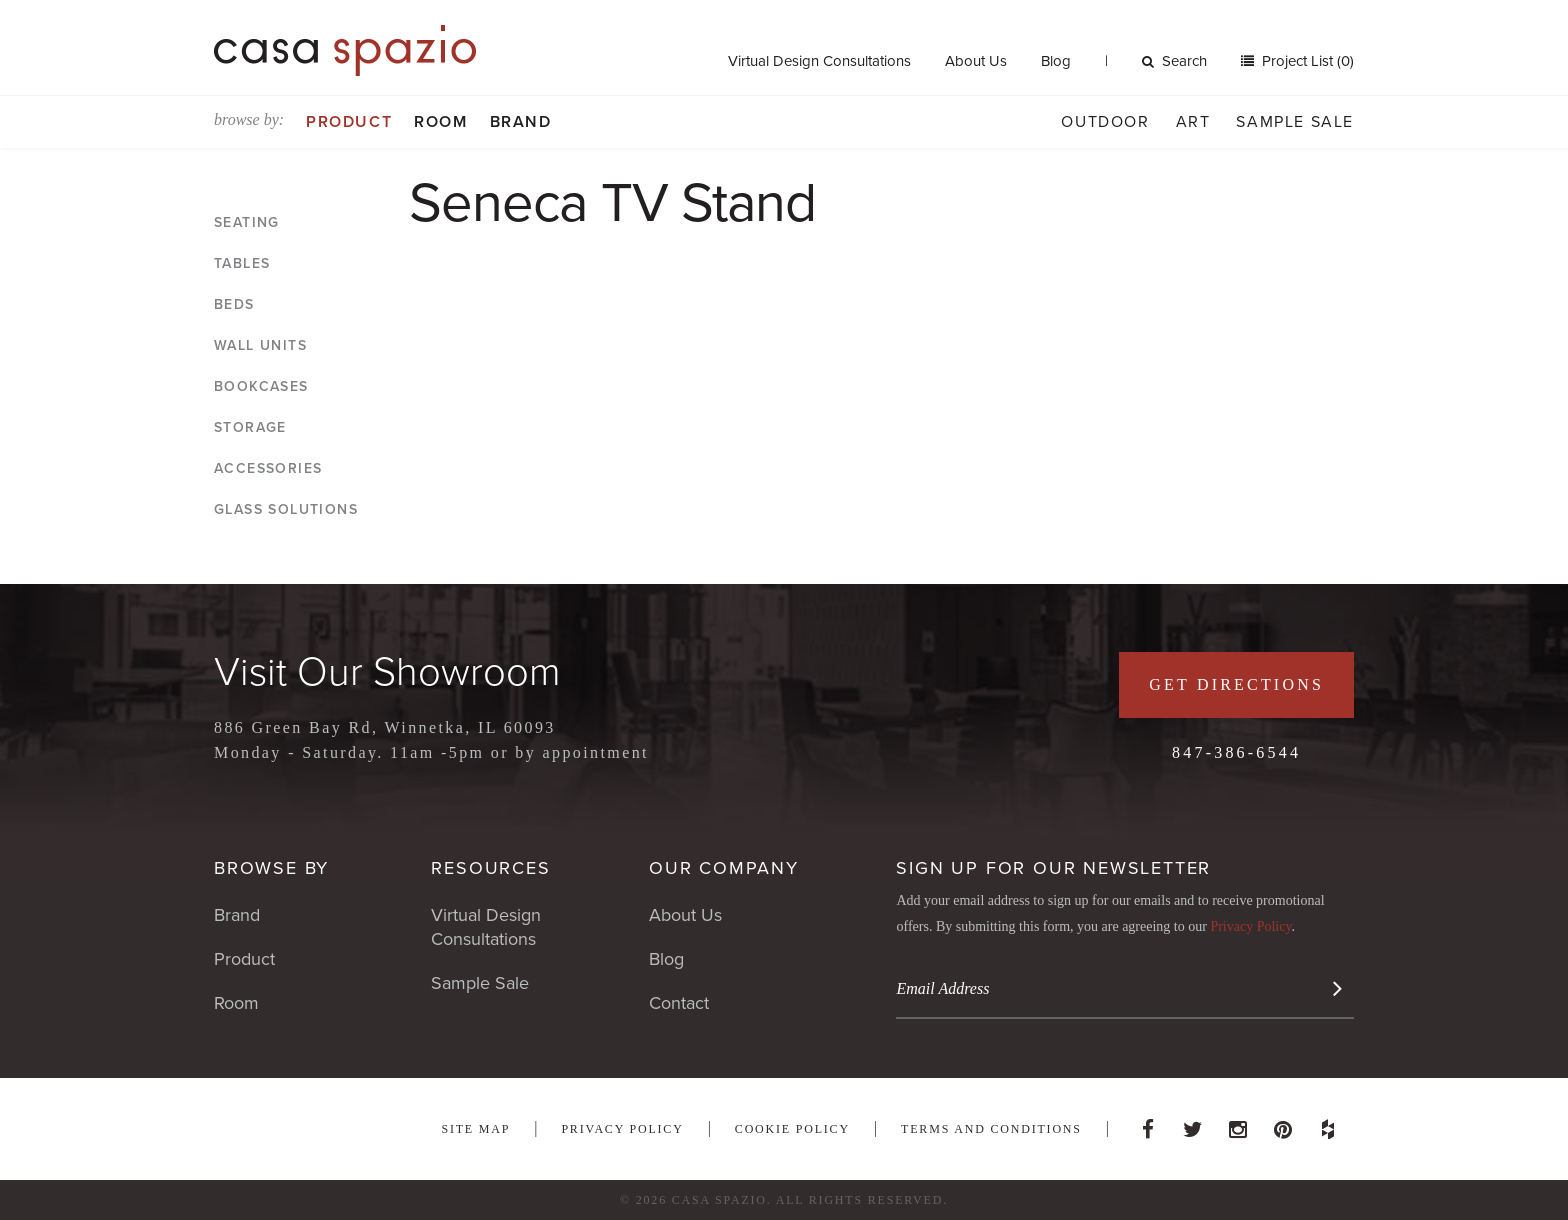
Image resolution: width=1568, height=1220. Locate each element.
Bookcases (261, 386)
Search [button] (1174, 61)
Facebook (1148, 1124)
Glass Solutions (286, 509)
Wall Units (260, 345)
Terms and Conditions (991, 1129)
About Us (976, 61)
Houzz (1328, 1124)
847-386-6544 (1236, 752)
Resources (490, 868)
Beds (234, 304)
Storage (250, 427)
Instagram (1238, 1124)
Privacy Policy (1250, 926)
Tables (242, 263)
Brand (521, 122)
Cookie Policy (792, 1129)
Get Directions (1236, 684)
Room (440, 122)
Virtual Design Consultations (819, 61)
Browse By (271, 868)
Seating (247, 222)
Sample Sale (1295, 122)
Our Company (724, 868)
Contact (679, 1003)
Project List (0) (1306, 61)
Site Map (475, 1129)
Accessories (268, 468)
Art (1193, 122)
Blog (1056, 61)
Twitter (1193, 1124)
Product (349, 122)
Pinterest (1283, 1124)
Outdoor (1105, 122)
